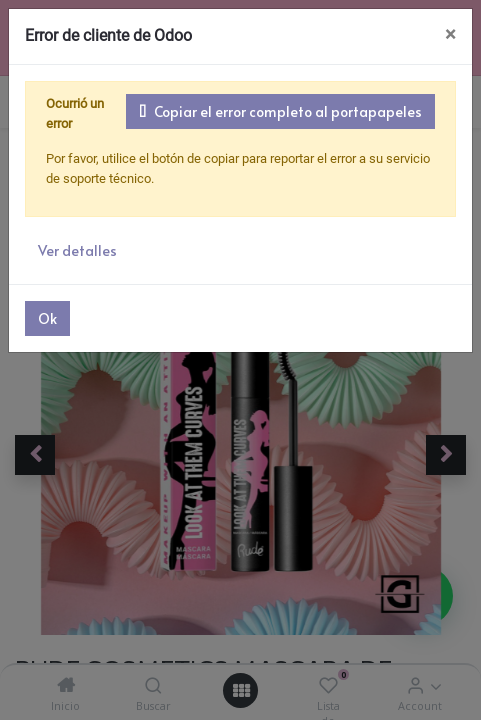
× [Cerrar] (450, 34)
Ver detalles (74, 231)
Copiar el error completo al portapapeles (289, 111)
